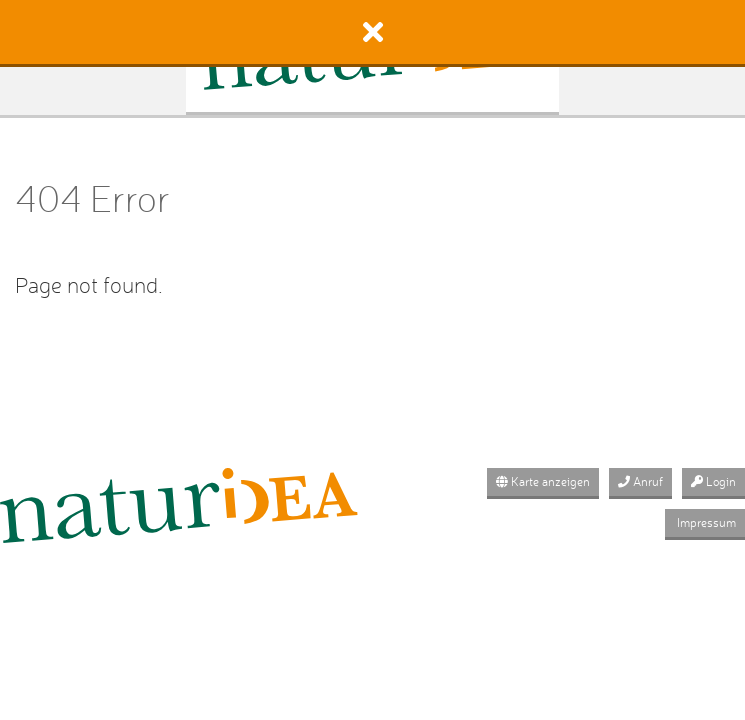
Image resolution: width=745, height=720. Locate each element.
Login (713, 481)
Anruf (640, 481)
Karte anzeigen (543, 481)
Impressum (705, 522)
